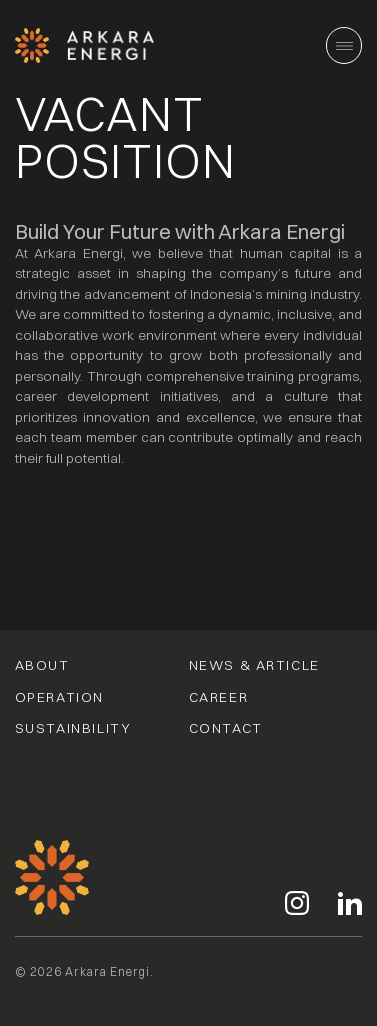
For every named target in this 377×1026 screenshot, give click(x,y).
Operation (59, 698)
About (42, 666)
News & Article (254, 666)
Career (219, 698)
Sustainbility (73, 729)
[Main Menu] (344, 45)
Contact (226, 729)
